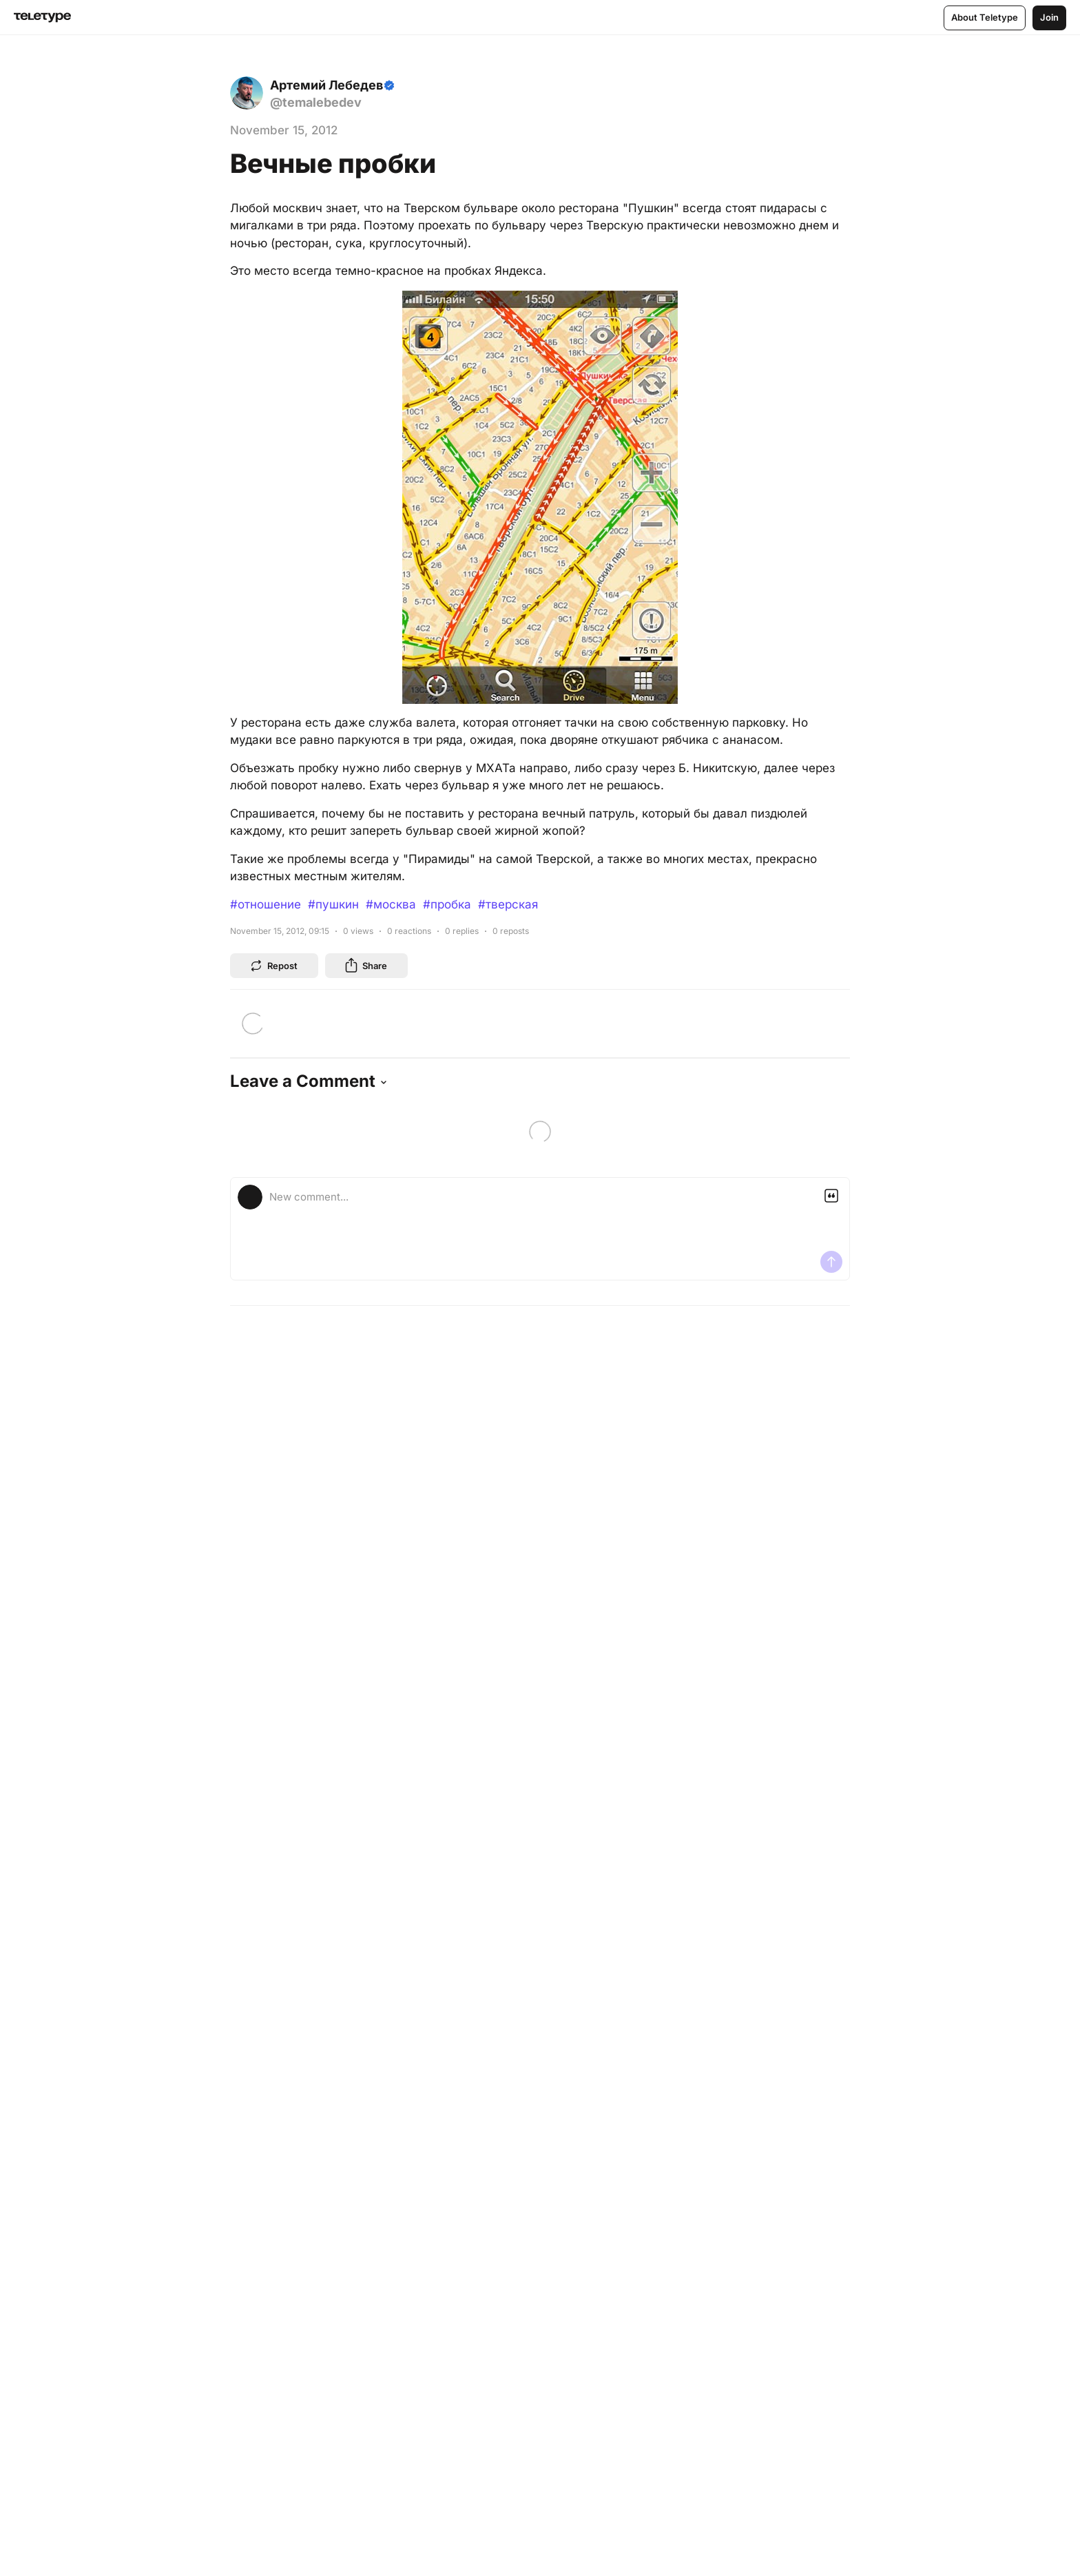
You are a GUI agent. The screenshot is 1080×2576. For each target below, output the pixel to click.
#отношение (265, 904)
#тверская (508, 904)
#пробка (447, 904)
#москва (391, 904)
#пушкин (333, 904)
